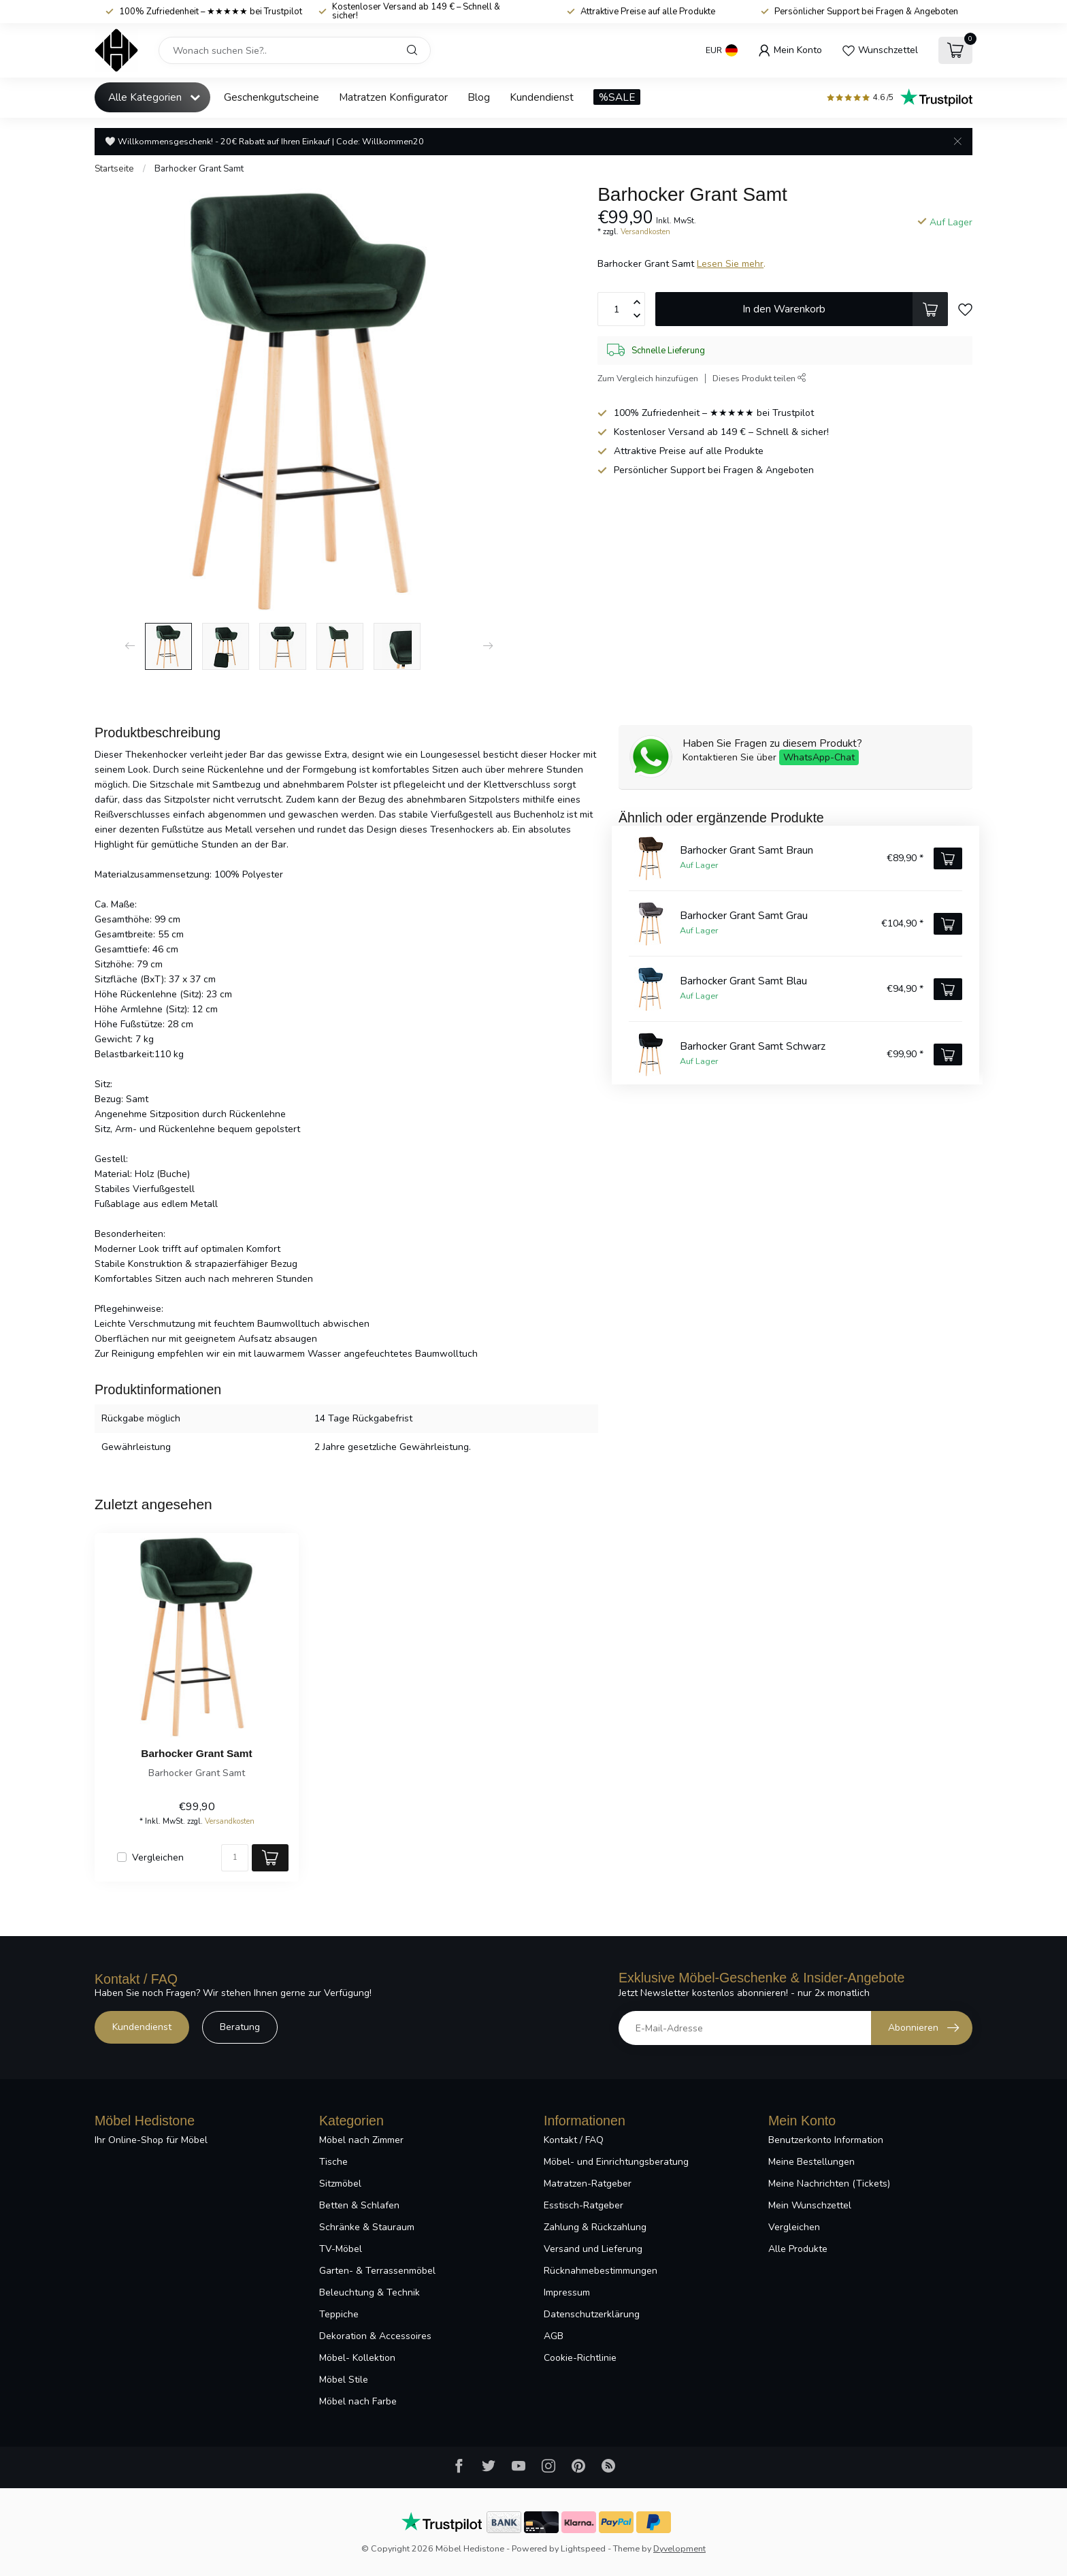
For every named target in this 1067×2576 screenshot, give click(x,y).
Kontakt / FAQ (574, 2140)
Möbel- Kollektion (357, 2357)
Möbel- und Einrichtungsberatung (616, 2161)
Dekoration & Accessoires (375, 2336)
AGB (553, 2336)
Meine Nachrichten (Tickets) (829, 2183)
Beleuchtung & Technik (369, 2292)
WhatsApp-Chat (819, 757)
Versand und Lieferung (593, 2248)
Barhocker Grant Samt (199, 169)
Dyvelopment (679, 2548)
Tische (333, 2161)
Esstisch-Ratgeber (583, 2205)
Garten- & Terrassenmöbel (377, 2270)
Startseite (114, 169)
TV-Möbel (340, 2248)
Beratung (240, 2026)
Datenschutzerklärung (592, 2314)
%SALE (617, 97)
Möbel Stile (343, 2379)
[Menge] (234, 1857)
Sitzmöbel (340, 2183)
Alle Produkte (797, 2248)
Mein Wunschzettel (809, 2205)
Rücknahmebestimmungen (600, 2270)
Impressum (567, 2292)
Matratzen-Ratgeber (587, 2183)
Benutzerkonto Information (825, 2140)
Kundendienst (542, 97)
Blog (478, 97)
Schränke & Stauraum (366, 2227)
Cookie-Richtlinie (580, 2357)
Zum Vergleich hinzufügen (647, 378)
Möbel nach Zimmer (361, 2140)
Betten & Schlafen (359, 2205)
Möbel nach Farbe (358, 2401)
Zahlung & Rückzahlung (595, 2227)
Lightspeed (583, 2548)
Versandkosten (645, 232)
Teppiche (339, 2314)
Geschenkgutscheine (271, 97)
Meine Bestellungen (811, 2161)
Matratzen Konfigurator (393, 97)
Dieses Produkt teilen (759, 378)
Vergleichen (158, 1857)
